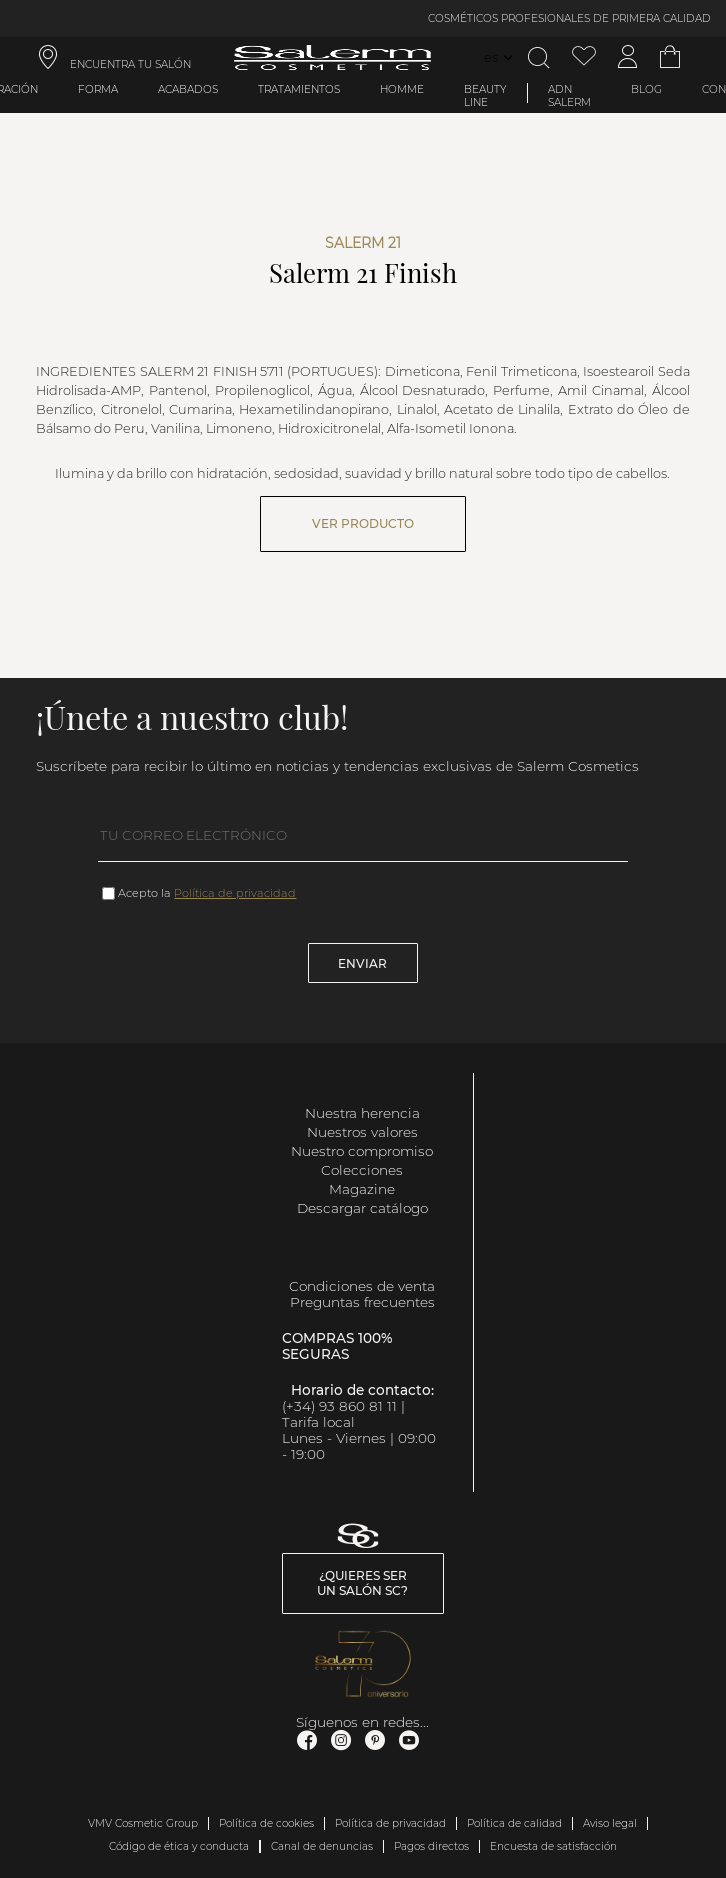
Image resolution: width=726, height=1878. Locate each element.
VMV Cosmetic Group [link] (143, 1823)
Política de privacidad (235, 893)
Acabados (188, 89)
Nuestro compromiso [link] (362, 1151)
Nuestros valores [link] (362, 1132)
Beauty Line (485, 96)
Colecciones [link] (362, 1170)
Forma (98, 89)
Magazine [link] (362, 1189)
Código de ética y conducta (179, 1846)
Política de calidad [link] (514, 1823)
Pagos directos (431, 1846)
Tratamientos (299, 89)
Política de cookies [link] (266, 1823)
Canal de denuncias (322, 1846)
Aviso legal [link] (610, 1823)
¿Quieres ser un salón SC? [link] (362, 1583)
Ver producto (363, 523)
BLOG (646, 89)
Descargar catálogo (362, 1208)
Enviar (362, 963)
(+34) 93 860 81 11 (339, 1406)
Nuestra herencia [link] (362, 1113)
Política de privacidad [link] (390, 1823)
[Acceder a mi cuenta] (628, 57)
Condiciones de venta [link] (362, 1286)
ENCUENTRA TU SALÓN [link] (130, 64)
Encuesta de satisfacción (553, 1846)
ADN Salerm (569, 96)
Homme (402, 89)
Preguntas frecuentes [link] (362, 1302)
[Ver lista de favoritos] (584, 57)
